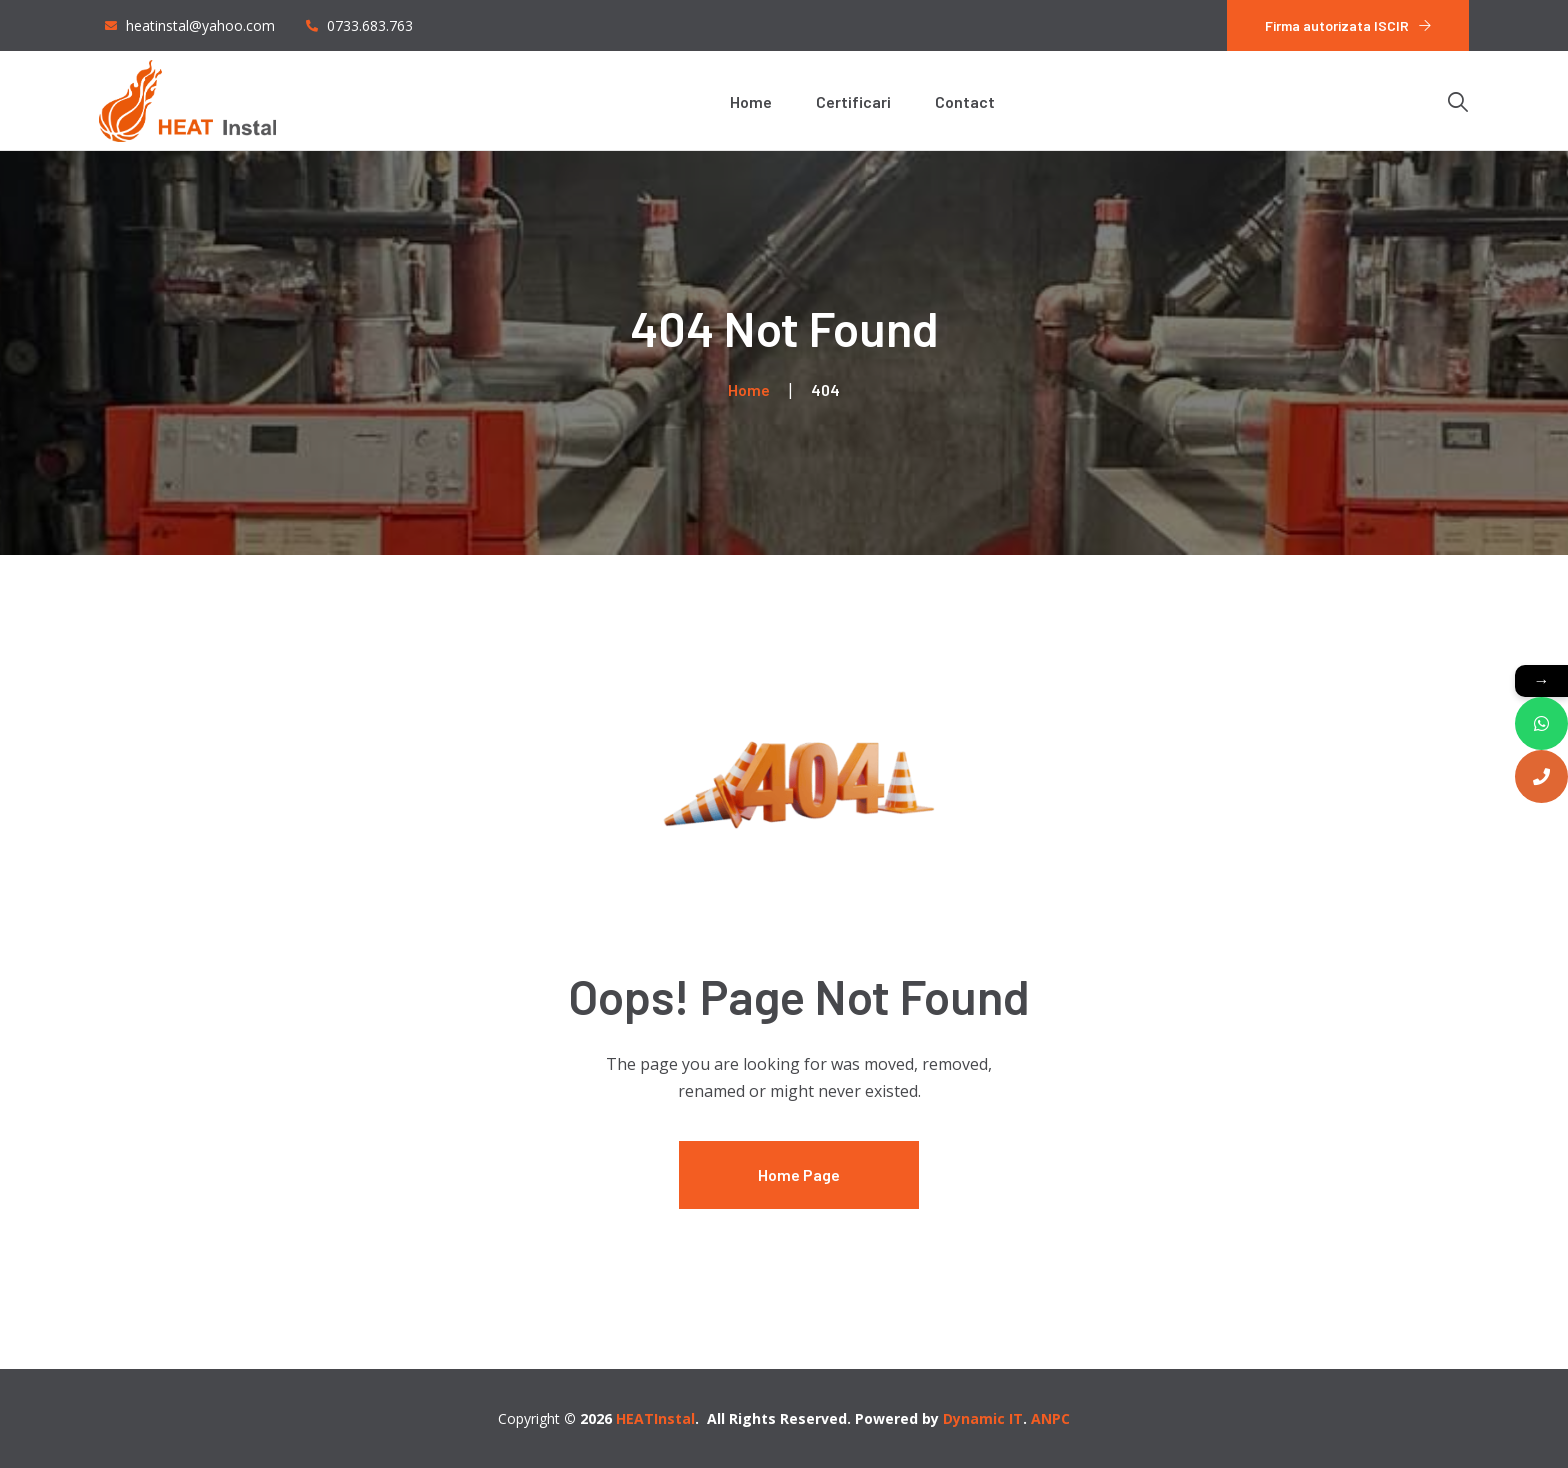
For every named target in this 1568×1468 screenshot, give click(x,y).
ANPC (1050, 1418)
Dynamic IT (983, 1418)
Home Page (799, 1174)
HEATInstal (655, 1418)
